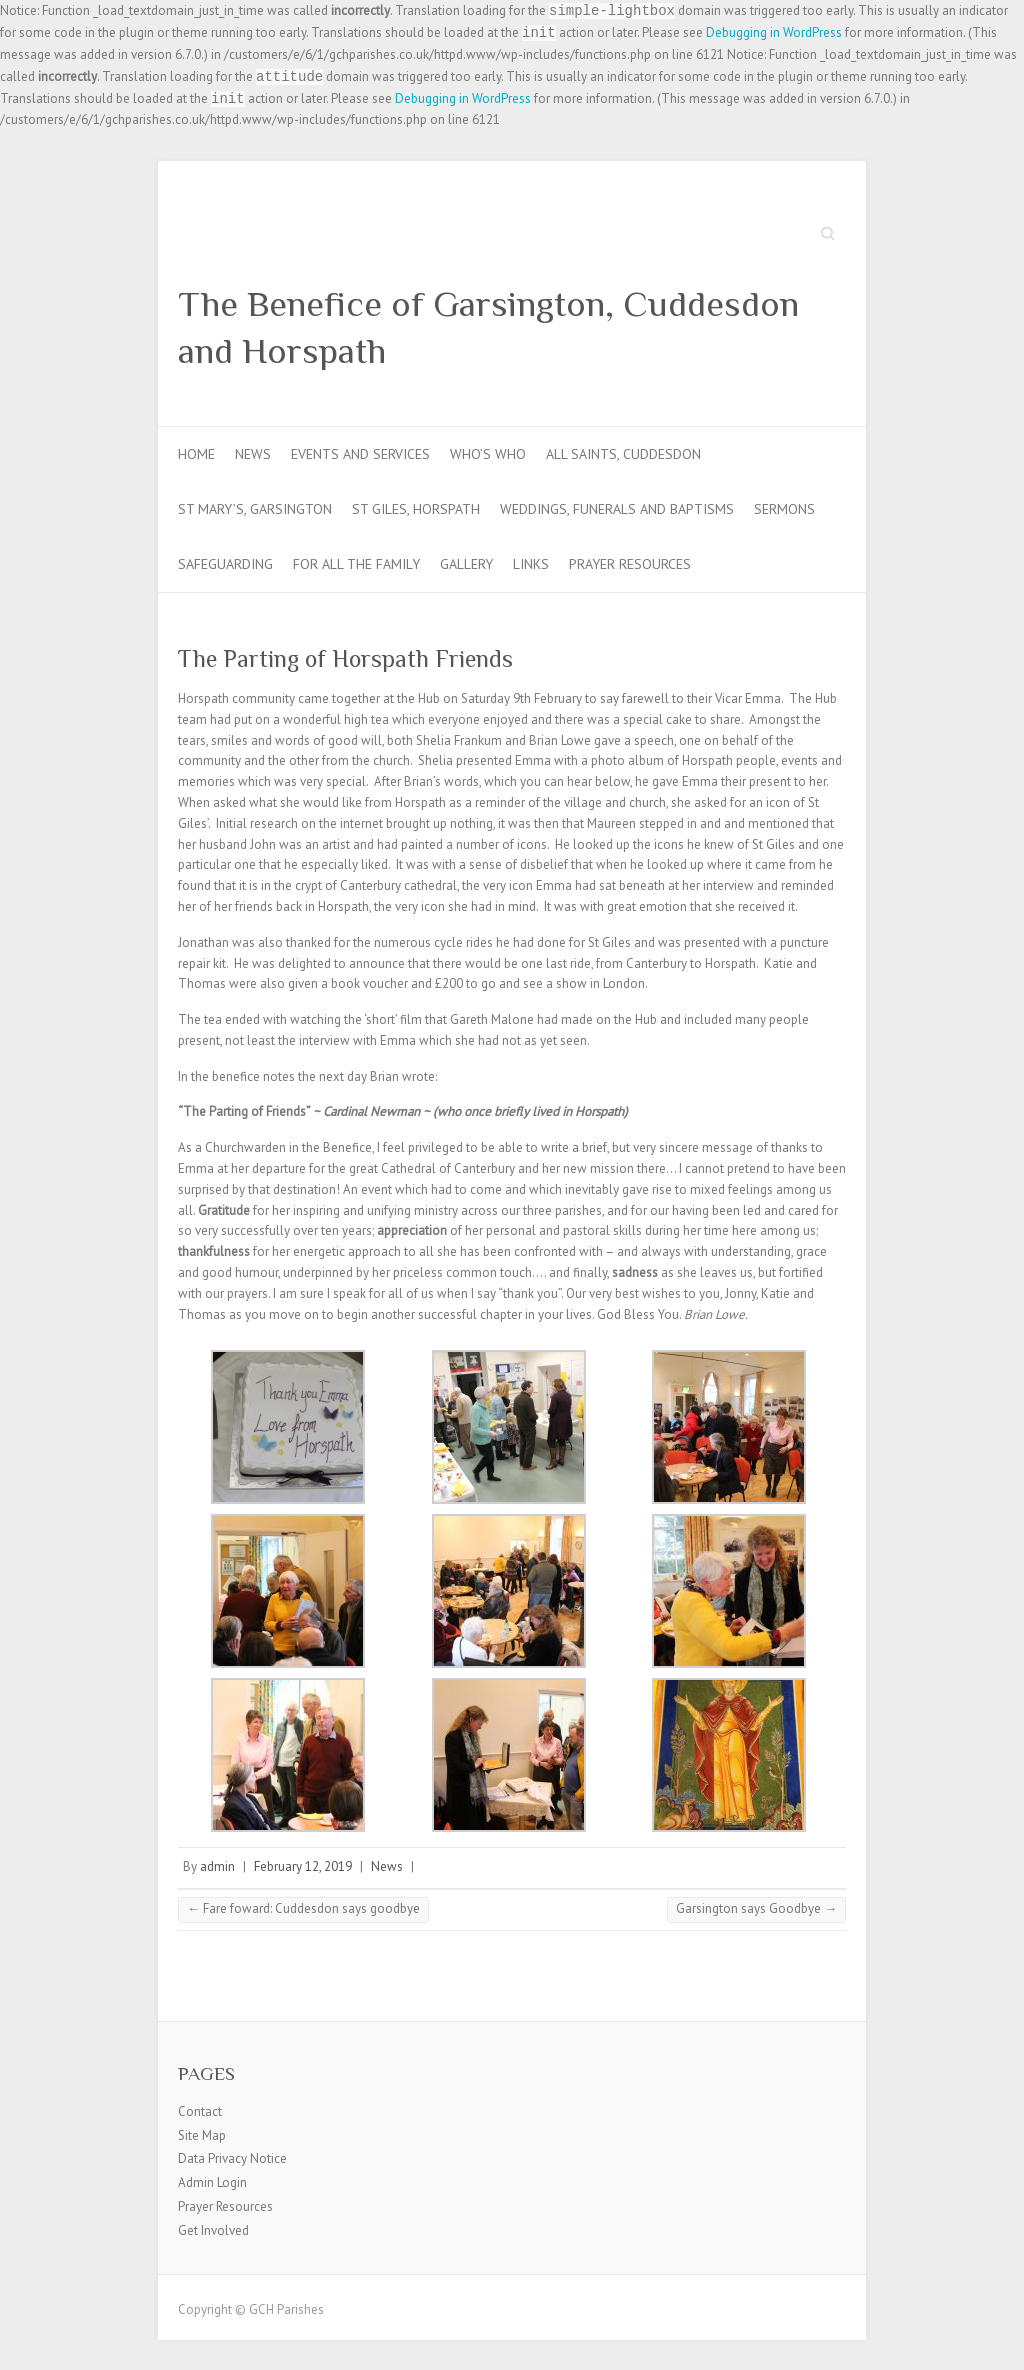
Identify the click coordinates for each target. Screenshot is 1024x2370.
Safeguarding (225, 564)
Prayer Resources (630, 564)
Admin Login (212, 2182)
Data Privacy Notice (232, 2158)
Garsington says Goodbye (756, 1908)
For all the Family (356, 564)
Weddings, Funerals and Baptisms (617, 509)
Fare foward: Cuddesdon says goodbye (303, 1908)
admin (217, 1866)
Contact (200, 2111)
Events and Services (360, 454)
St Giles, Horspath (416, 509)
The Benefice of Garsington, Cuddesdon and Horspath (488, 327)
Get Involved (213, 2230)
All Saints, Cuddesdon (623, 454)
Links (531, 564)
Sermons (784, 509)
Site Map (202, 2135)
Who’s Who (488, 454)
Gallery (466, 564)
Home (196, 454)
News (253, 454)
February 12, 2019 (303, 1866)
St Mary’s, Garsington (255, 509)
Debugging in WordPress (774, 32)
